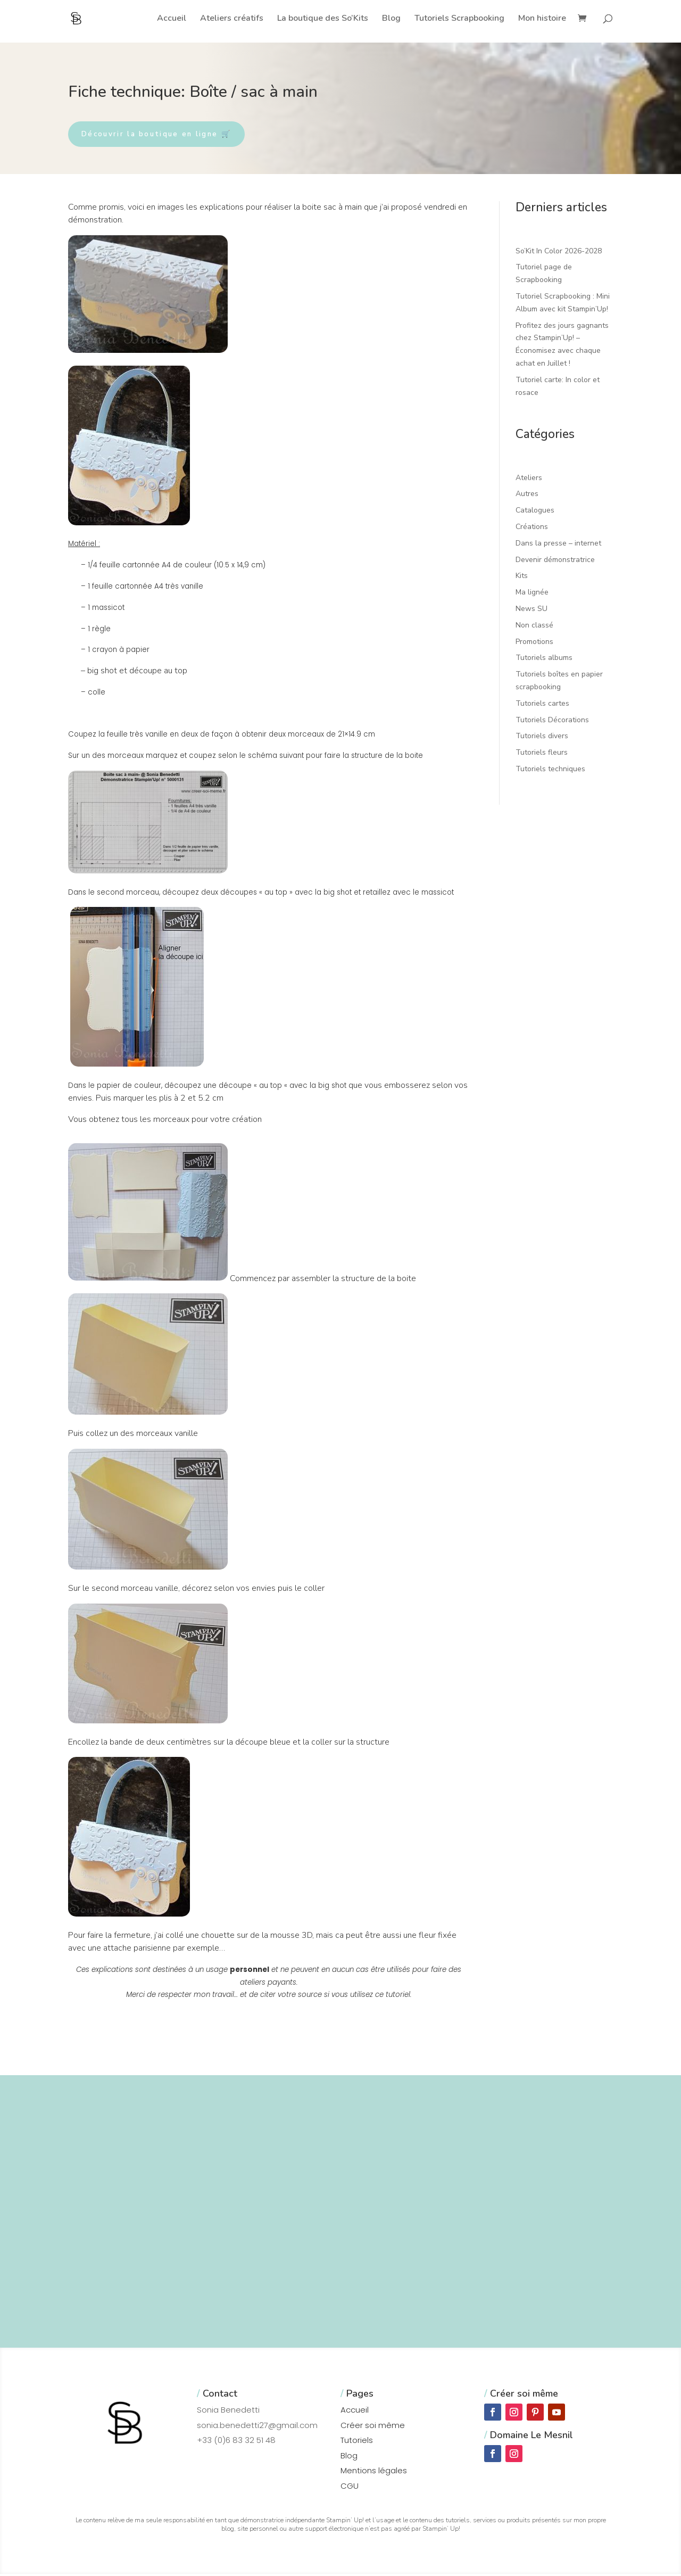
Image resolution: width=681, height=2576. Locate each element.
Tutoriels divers (542, 738)
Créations (532, 529)
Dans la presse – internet (558, 545)
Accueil (171, 19)
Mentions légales (373, 2472)
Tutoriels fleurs (542, 754)
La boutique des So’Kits (322, 19)
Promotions (534, 644)
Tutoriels (356, 2442)
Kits (522, 578)
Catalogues (535, 512)
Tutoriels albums (544, 660)
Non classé (534, 627)
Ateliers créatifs (231, 19)
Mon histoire (542, 19)
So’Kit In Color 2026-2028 (559, 253)
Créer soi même (372, 2427)
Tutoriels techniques (550, 771)
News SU (531, 611)
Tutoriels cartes (542, 705)
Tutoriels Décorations (552, 722)
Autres (527, 496)
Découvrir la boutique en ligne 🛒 (167, 135)
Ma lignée (532, 594)
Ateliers (529, 480)
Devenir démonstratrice (555, 562)
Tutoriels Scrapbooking (459, 19)
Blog (391, 19)
